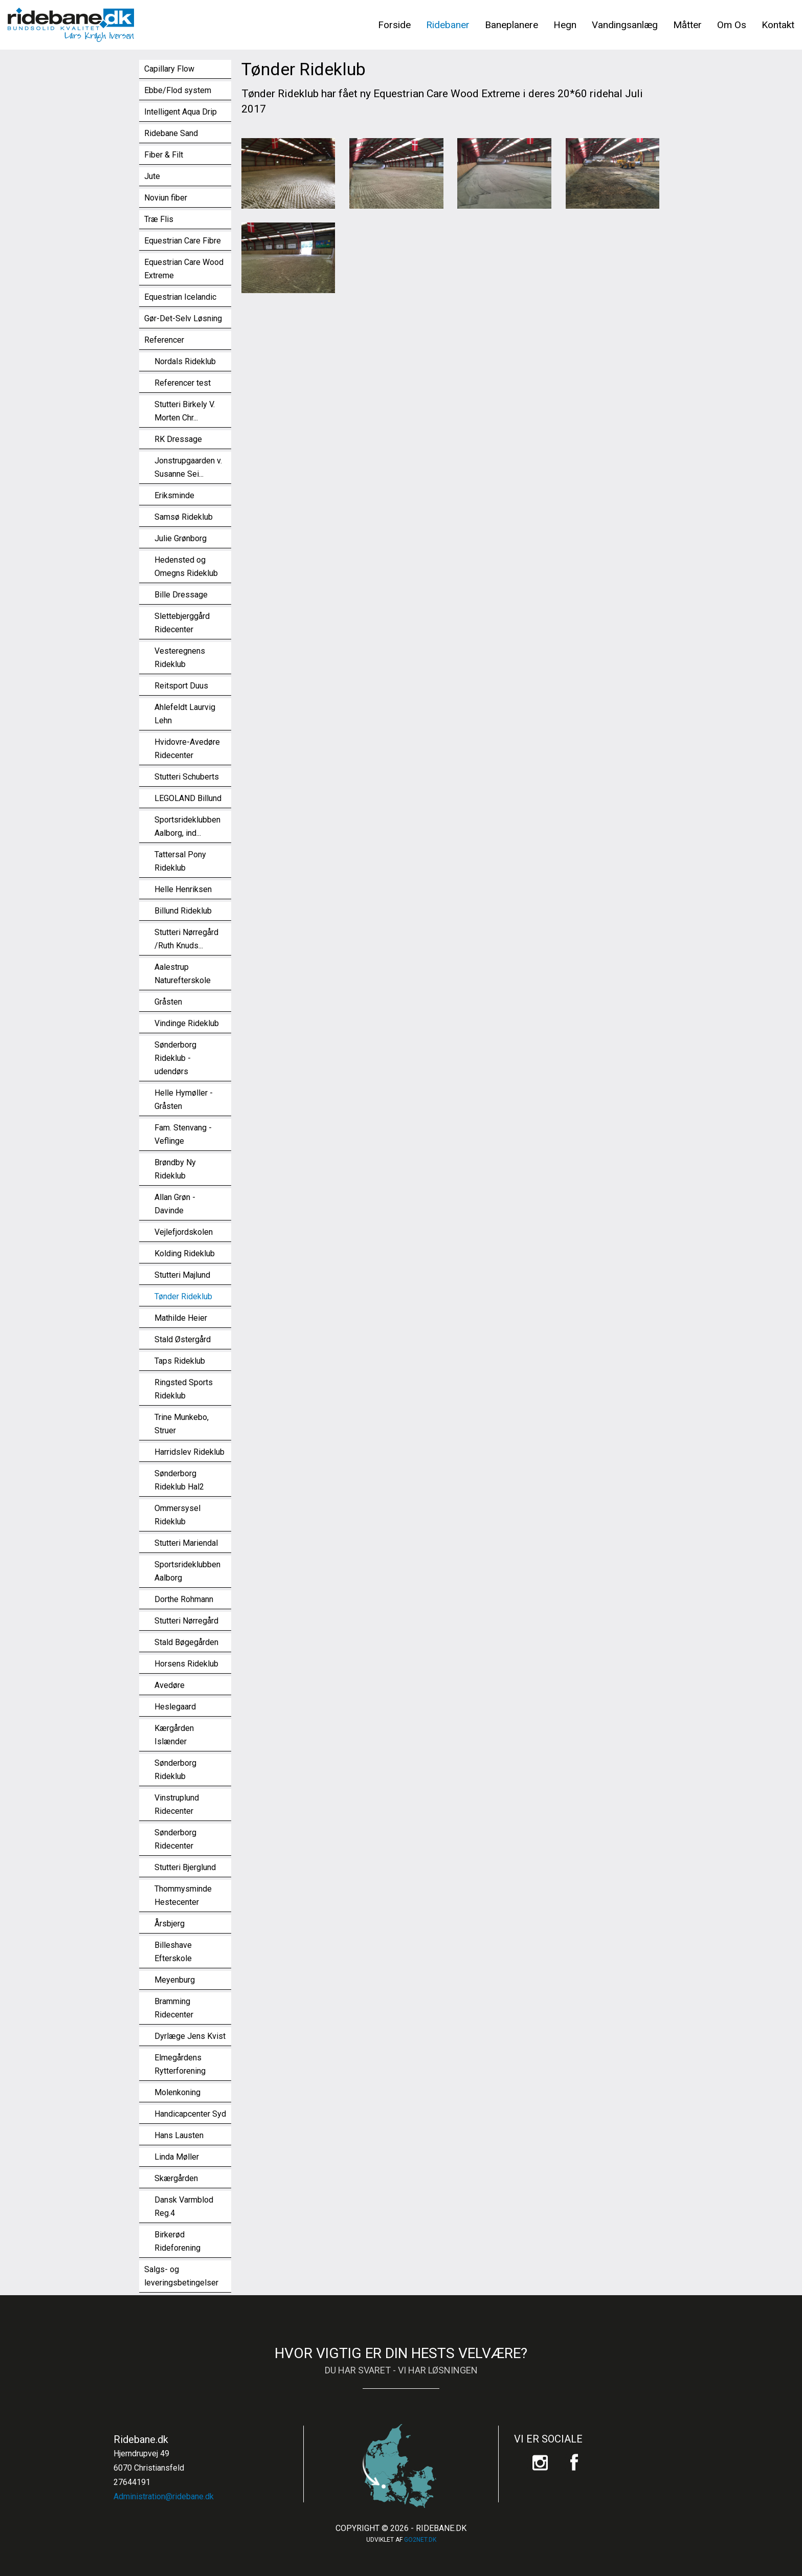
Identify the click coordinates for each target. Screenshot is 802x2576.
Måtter (687, 25)
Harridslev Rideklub (189, 1452)
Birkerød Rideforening (177, 2241)
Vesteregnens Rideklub (179, 657)
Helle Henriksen (183, 889)
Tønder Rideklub (183, 1296)
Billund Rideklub (183, 911)
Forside (394, 25)
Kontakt (778, 25)
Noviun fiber (165, 198)
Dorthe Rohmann (183, 1599)
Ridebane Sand (171, 133)
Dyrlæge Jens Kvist (190, 2036)
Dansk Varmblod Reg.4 (183, 2206)
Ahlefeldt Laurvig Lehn (184, 713)
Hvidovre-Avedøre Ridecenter (187, 748)
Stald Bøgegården (186, 1642)
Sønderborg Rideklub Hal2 (179, 1480)
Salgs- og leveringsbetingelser (181, 2276)
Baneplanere (511, 25)
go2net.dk (420, 2539)
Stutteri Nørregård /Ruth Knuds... (186, 938)
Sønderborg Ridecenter (175, 1839)
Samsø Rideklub (183, 517)
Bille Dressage (181, 594)
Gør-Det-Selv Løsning (183, 318)
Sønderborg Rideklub (175, 1769)
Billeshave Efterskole (173, 1951)
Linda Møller (176, 2157)
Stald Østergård (182, 1339)
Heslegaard (175, 1707)
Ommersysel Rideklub (177, 1514)
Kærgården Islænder (174, 1734)
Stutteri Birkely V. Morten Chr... (184, 411)
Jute (152, 176)
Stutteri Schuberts (186, 777)
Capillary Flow (169, 69)
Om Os (731, 25)
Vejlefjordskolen (183, 1232)
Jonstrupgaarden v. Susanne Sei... (188, 467)
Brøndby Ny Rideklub (175, 1169)
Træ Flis (158, 219)
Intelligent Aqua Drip (180, 112)
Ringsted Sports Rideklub (183, 1389)
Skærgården (176, 2178)
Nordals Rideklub (185, 361)
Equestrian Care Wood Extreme (184, 268)
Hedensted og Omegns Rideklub (186, 566)
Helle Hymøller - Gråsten (183, 1099)
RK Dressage (178, 439)
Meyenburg (174, 1980)
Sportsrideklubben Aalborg (187, 1571)
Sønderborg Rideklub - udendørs (175, 1058)
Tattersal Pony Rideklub (180, 861)
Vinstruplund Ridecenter (176, 1804)
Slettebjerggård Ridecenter (182, 622)
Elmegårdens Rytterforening (180, 2064)
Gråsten (168, 1002)
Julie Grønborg (180, 538)
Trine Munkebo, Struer (181, 1423)
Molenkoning (177, 2092)
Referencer (164, 340)
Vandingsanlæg (625, 25)
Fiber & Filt (163, 155)
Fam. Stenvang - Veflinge (183, 1134)
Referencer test (182, 383)
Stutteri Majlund (182, 1275)
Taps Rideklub (179, 1361)
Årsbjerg (169, 1923)
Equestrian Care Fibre (182, 241)
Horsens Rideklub (186, 1664)
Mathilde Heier (180, 1318)
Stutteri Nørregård (186, 1621)
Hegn (564, 25)
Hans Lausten (179, 2135)
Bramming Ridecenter (173, 2007)
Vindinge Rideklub (186, 1023)
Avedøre (169, 1685)
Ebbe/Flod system (177, 90)
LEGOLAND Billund (187, 798)
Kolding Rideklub (184, 1253)
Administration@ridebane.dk (164, 2496)
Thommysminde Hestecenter (183, 1895)
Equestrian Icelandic (180, 297)
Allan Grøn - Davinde (174, 1203)
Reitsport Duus (181, 686)
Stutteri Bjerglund (185, 1867)
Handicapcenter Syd (190, 2114)
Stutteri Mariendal (186, 1543)
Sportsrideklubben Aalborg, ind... (187, 826)
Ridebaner (448, 25)
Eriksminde (174, 495)
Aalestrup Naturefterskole (182, 973)
